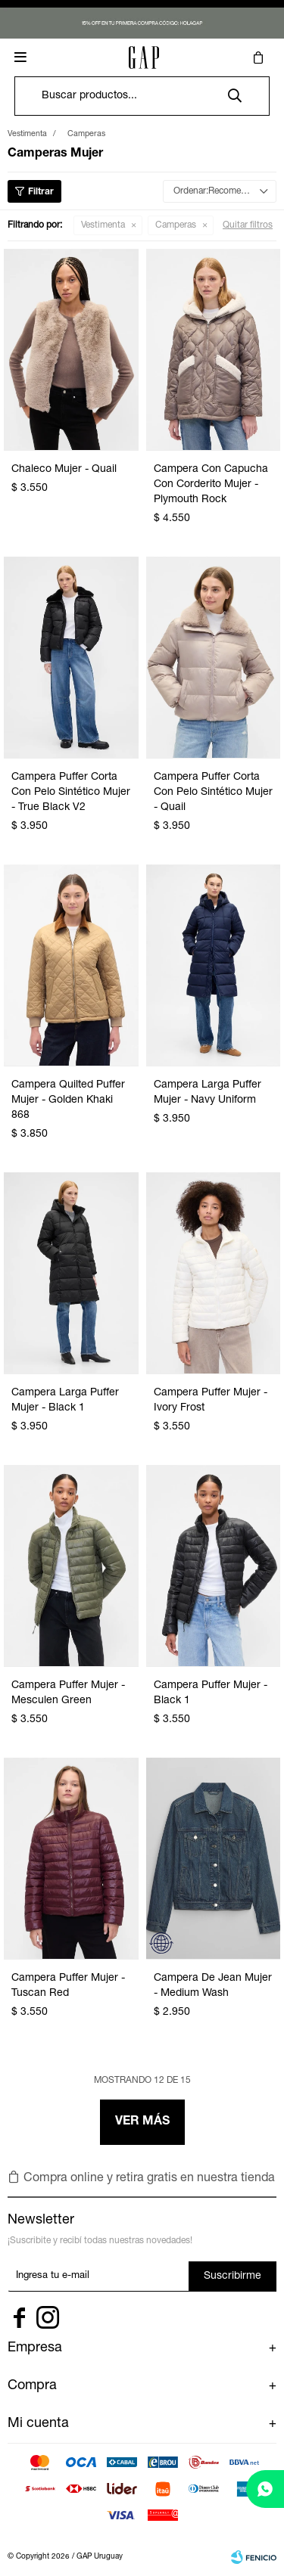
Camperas (175, 225)
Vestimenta (103, 225)
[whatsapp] (265, 2489)
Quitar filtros (248, 225)
